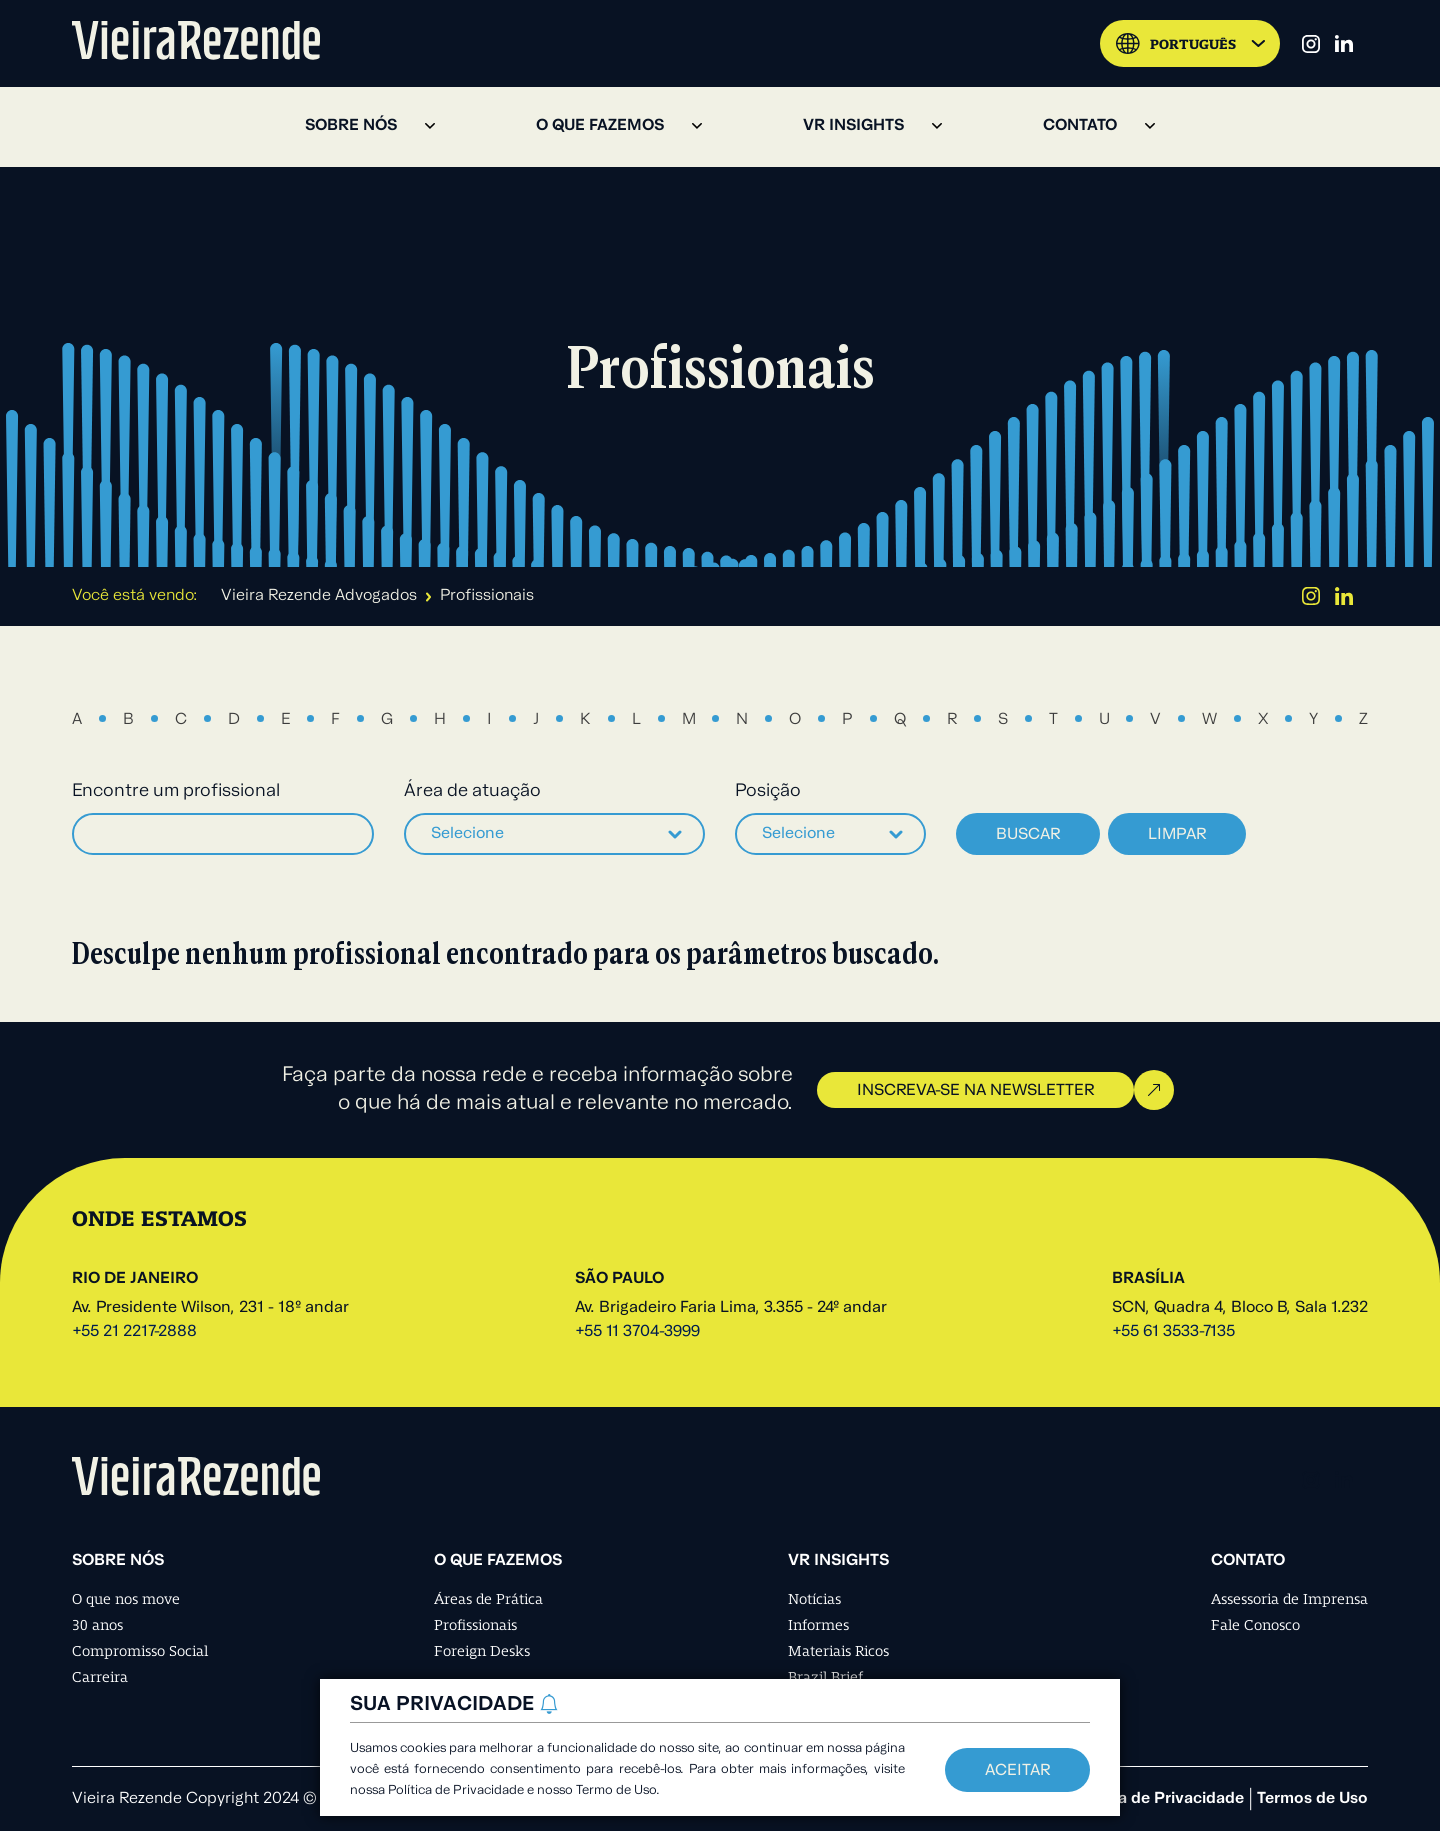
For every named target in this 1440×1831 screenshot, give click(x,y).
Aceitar (1017, 1771)
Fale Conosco (1255, 1625)
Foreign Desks (482, 1651)
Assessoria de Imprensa (1289, 1599)
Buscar (1028, 835)
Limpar (1177, 835)
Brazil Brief (825, 1677)
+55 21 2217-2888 (134, 1332)
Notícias (814, 1599)
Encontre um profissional (176, 791)
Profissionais (475, 1625)
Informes (818, 1625)
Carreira (100, 1677)
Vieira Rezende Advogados (319, 596)
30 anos (97, 1625)
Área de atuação (472, 791)
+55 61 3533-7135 (1173, 1332)
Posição (768, 791)
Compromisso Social (140, 1651)
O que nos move (126, 1599)
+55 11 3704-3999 (637, 1332)
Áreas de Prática (488, 1599)
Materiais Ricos (838, 1651)
